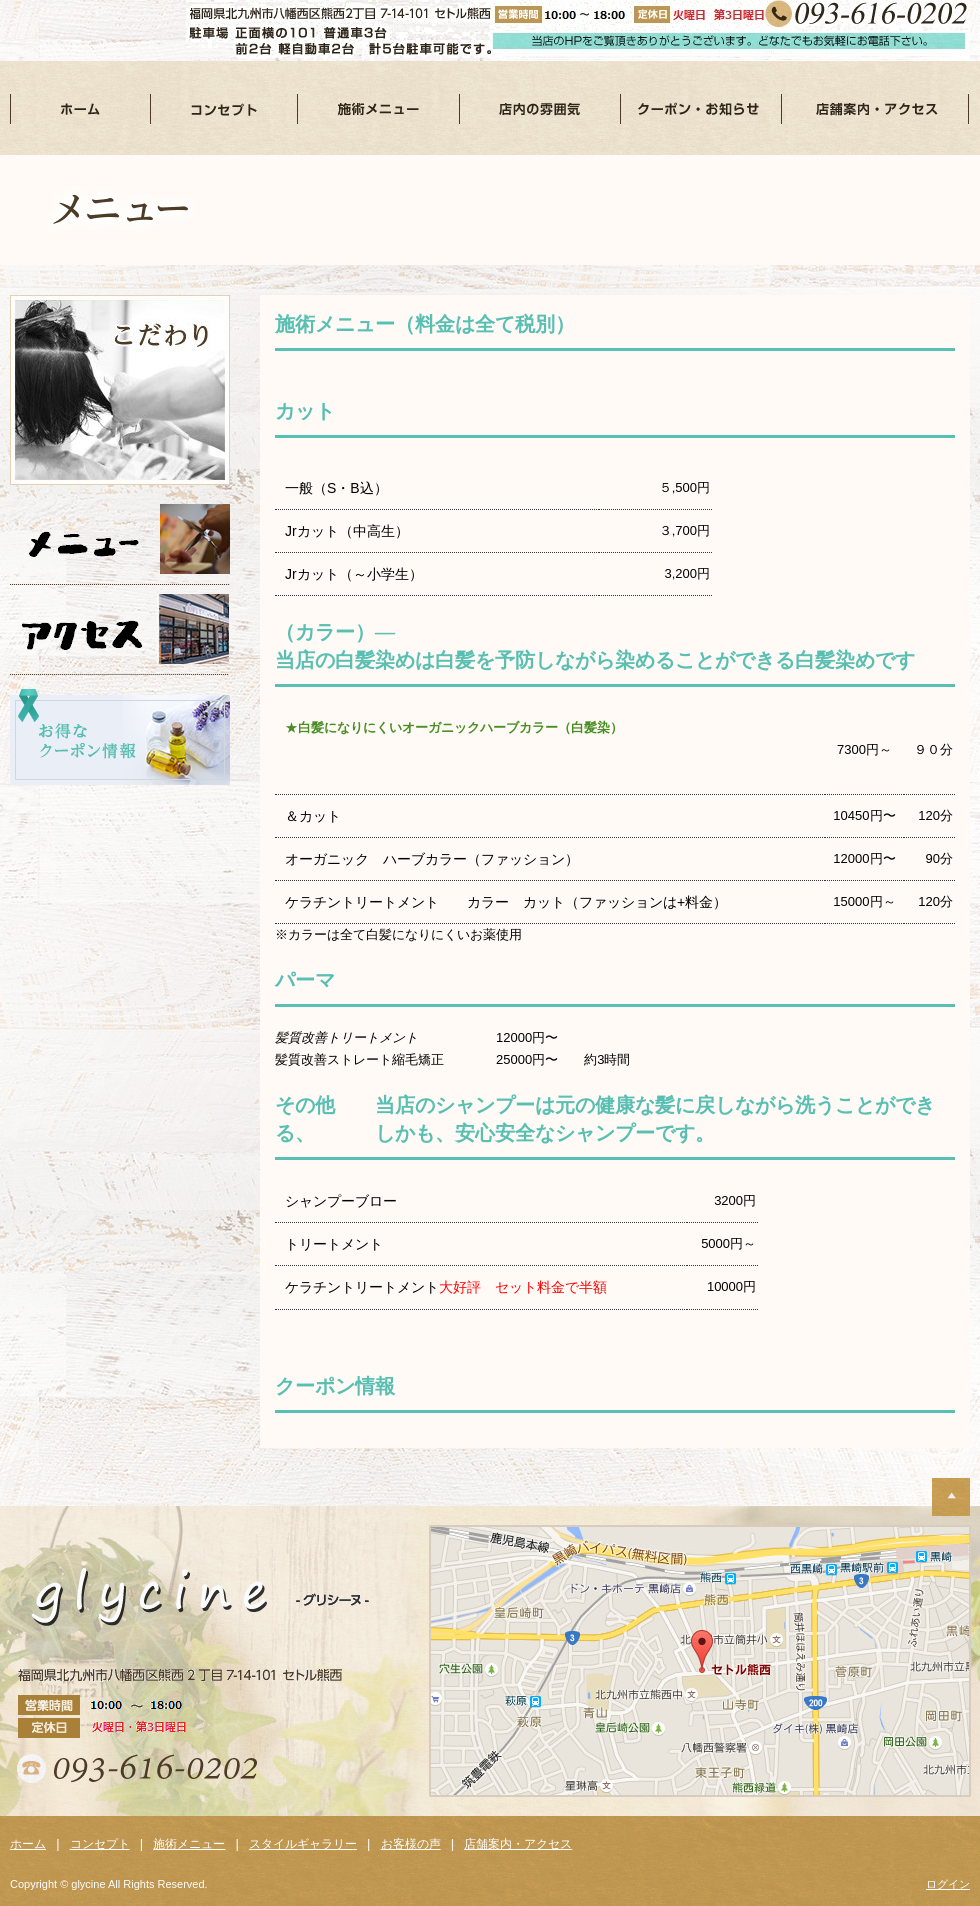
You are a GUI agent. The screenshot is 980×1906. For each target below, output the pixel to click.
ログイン (948, 1884)
